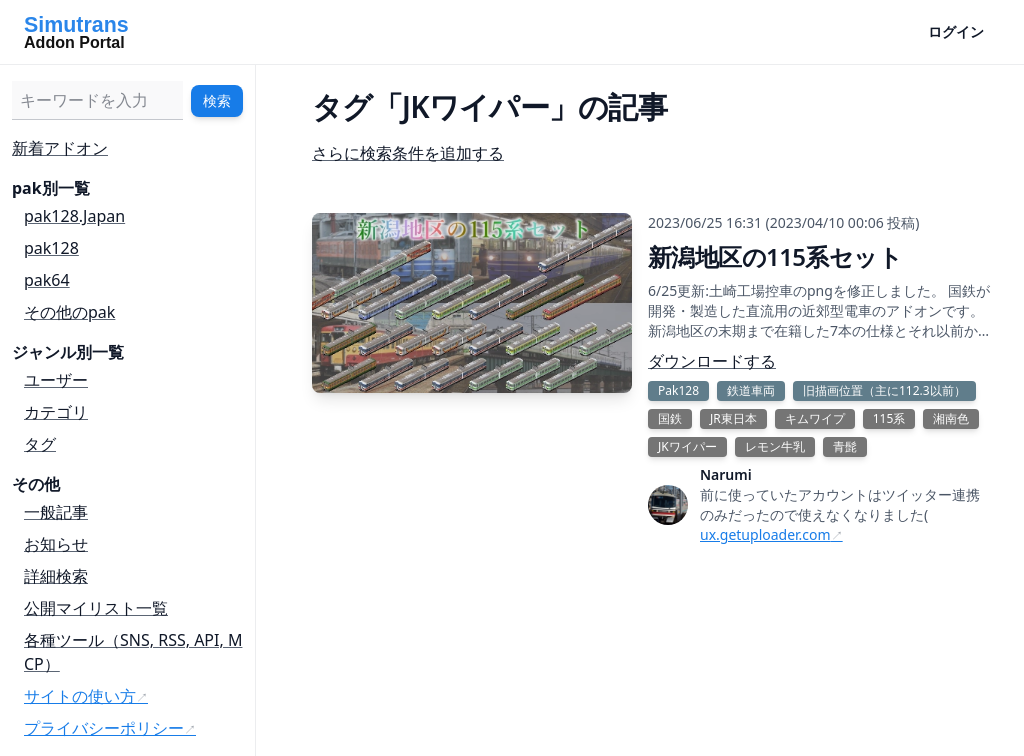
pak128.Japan (74, 216)
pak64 (47, 280)
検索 (217, 100)
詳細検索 (56, 576)
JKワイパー (687, 446)
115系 (889, 418)
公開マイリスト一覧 (96, 608)
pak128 (51, 248)
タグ (40, 444)
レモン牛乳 (775, 446)
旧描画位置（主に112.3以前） (884, 390)
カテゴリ (56, 412)
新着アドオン (60, 148)
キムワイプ (815, 418)
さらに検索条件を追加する (408, 153)
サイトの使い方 (80, 696)
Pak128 (678, 390)
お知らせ (56, 544)
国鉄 (670, 418)
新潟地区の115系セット (775, 256)
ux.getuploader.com (765, 534)
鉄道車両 (751, 390)
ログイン (956, 31)
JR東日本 (733, 418)
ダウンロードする (712, 361)
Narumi (726, 474)
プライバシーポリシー (104, 728)
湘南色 (951, 418)
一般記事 (56, 512)
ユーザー (56, 380)
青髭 (845, 446)
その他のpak (69, 312)
